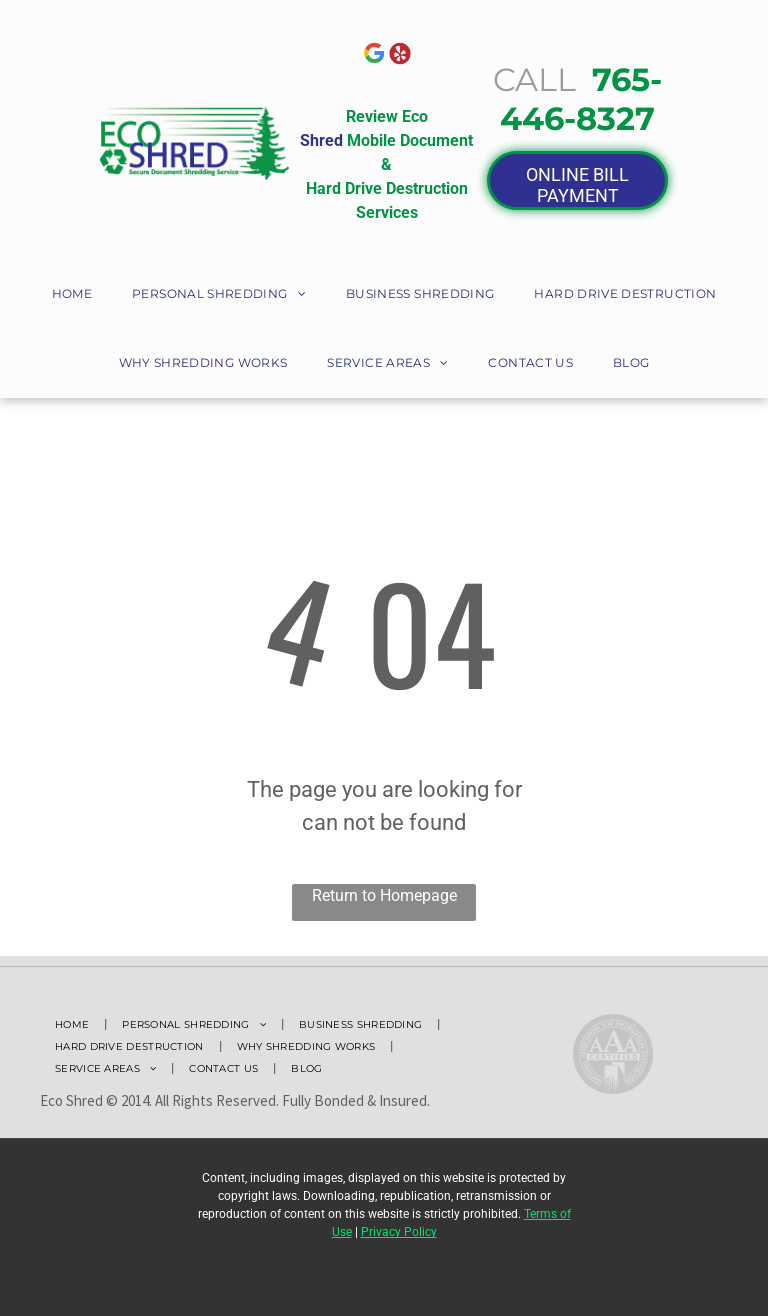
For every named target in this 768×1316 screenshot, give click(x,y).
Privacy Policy (399, 1232)
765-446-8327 (581, 99)
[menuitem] (72, 295)
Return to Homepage (384, 895)
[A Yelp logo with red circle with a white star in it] (400, 53)
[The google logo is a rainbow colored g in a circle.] (374, 53)
